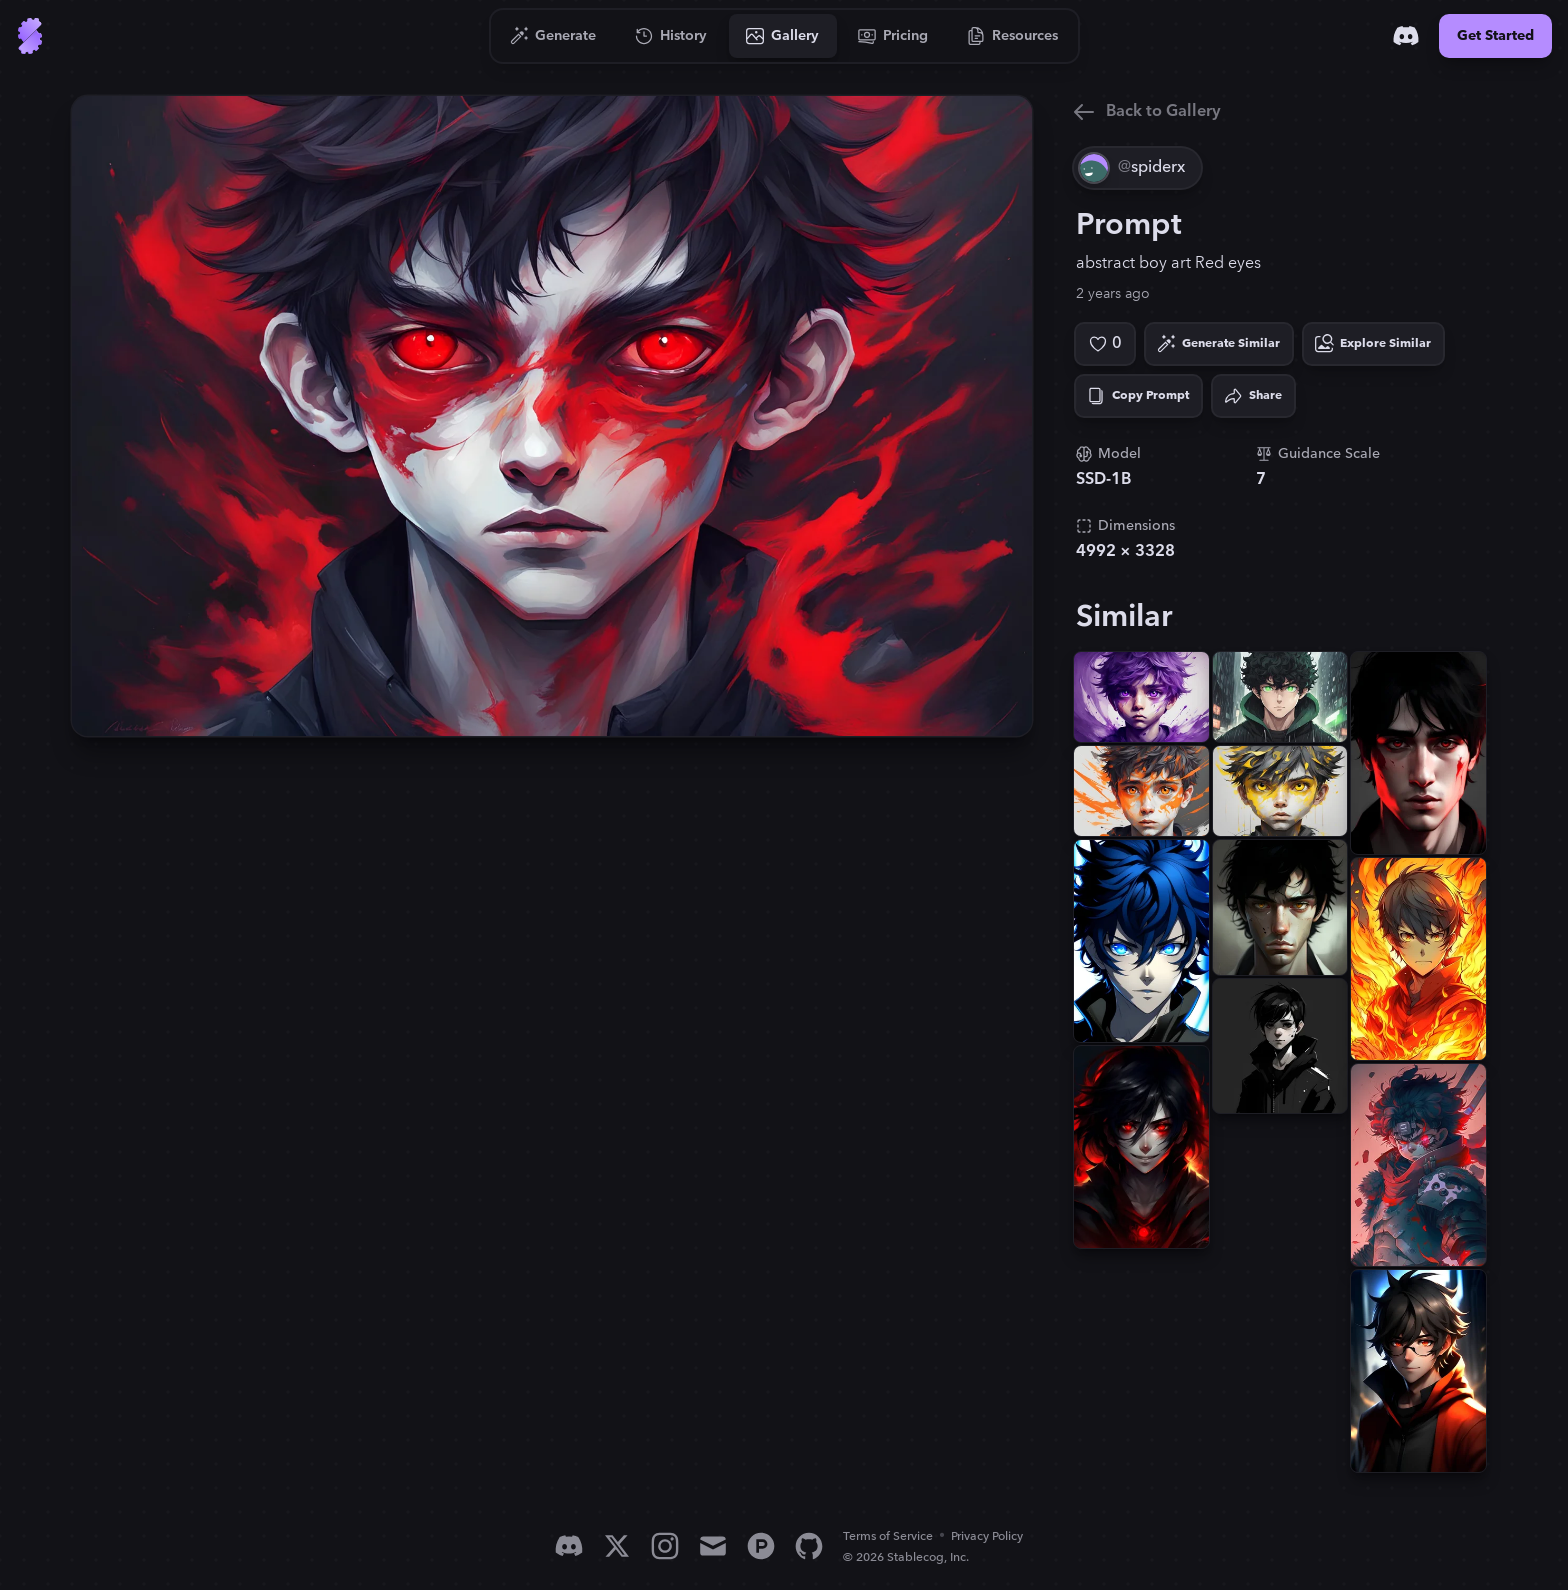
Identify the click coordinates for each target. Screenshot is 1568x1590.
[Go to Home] (30, 36)
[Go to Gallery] (783, 36)
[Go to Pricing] (893, 36)
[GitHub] (809, 1546)
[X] (617, 1546)
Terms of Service (888, 1536)
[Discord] (1406, 36)
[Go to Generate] (553, 36)
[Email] (713, 1546)
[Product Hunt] (761, 1546)
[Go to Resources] (1013, 36)
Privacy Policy (987, 1536)
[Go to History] (671, 36)
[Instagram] (665, 1546)
